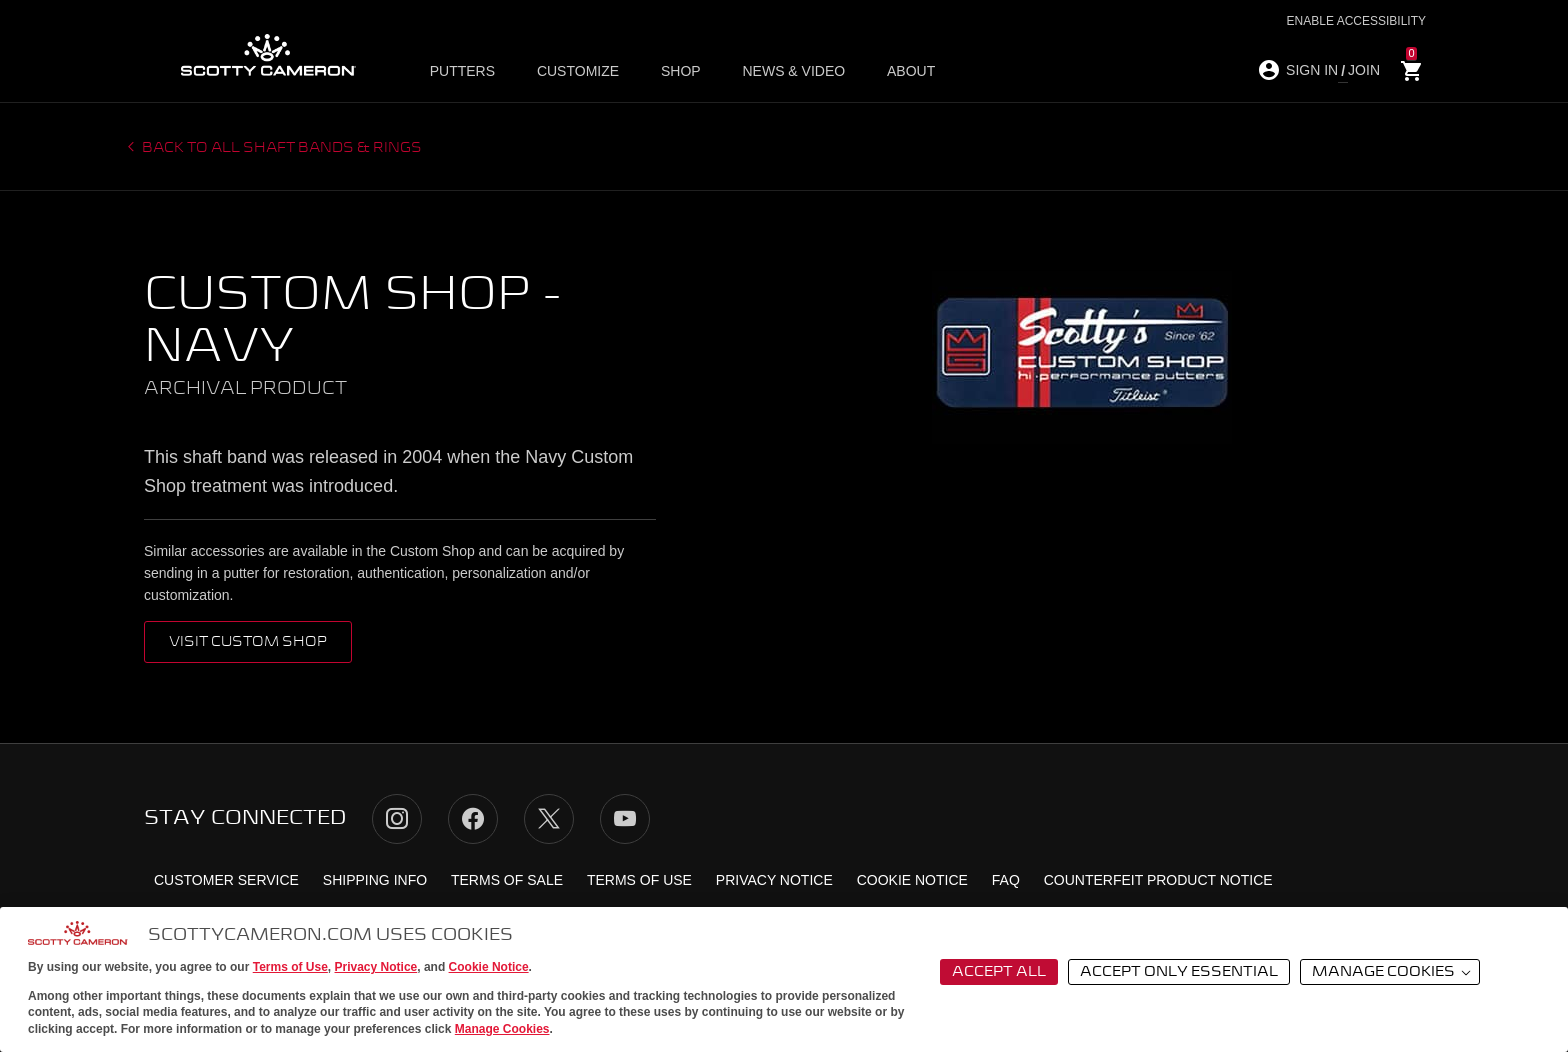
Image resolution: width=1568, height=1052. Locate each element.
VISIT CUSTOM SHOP (248, 642)
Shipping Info (375, 880)
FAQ (1006, 880)
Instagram (397, 819)
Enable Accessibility (1356, 21)
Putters (463, 71)
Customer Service (226, 880)
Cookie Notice (489, 967)
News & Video (790, 71)
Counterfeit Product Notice (1158, 880)
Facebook (473, 819)
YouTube (625, 819)
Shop (679, 71)
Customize (578, 71)
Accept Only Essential (1179, 972)
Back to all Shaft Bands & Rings (280, 148)
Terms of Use (290, 967)
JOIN (1364, 70)
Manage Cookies (502, 1029)
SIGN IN (1312, 70)
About (905, 71)
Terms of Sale (507, 880)
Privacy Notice (376, 967)
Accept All (999, 972)
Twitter (549, 819)
